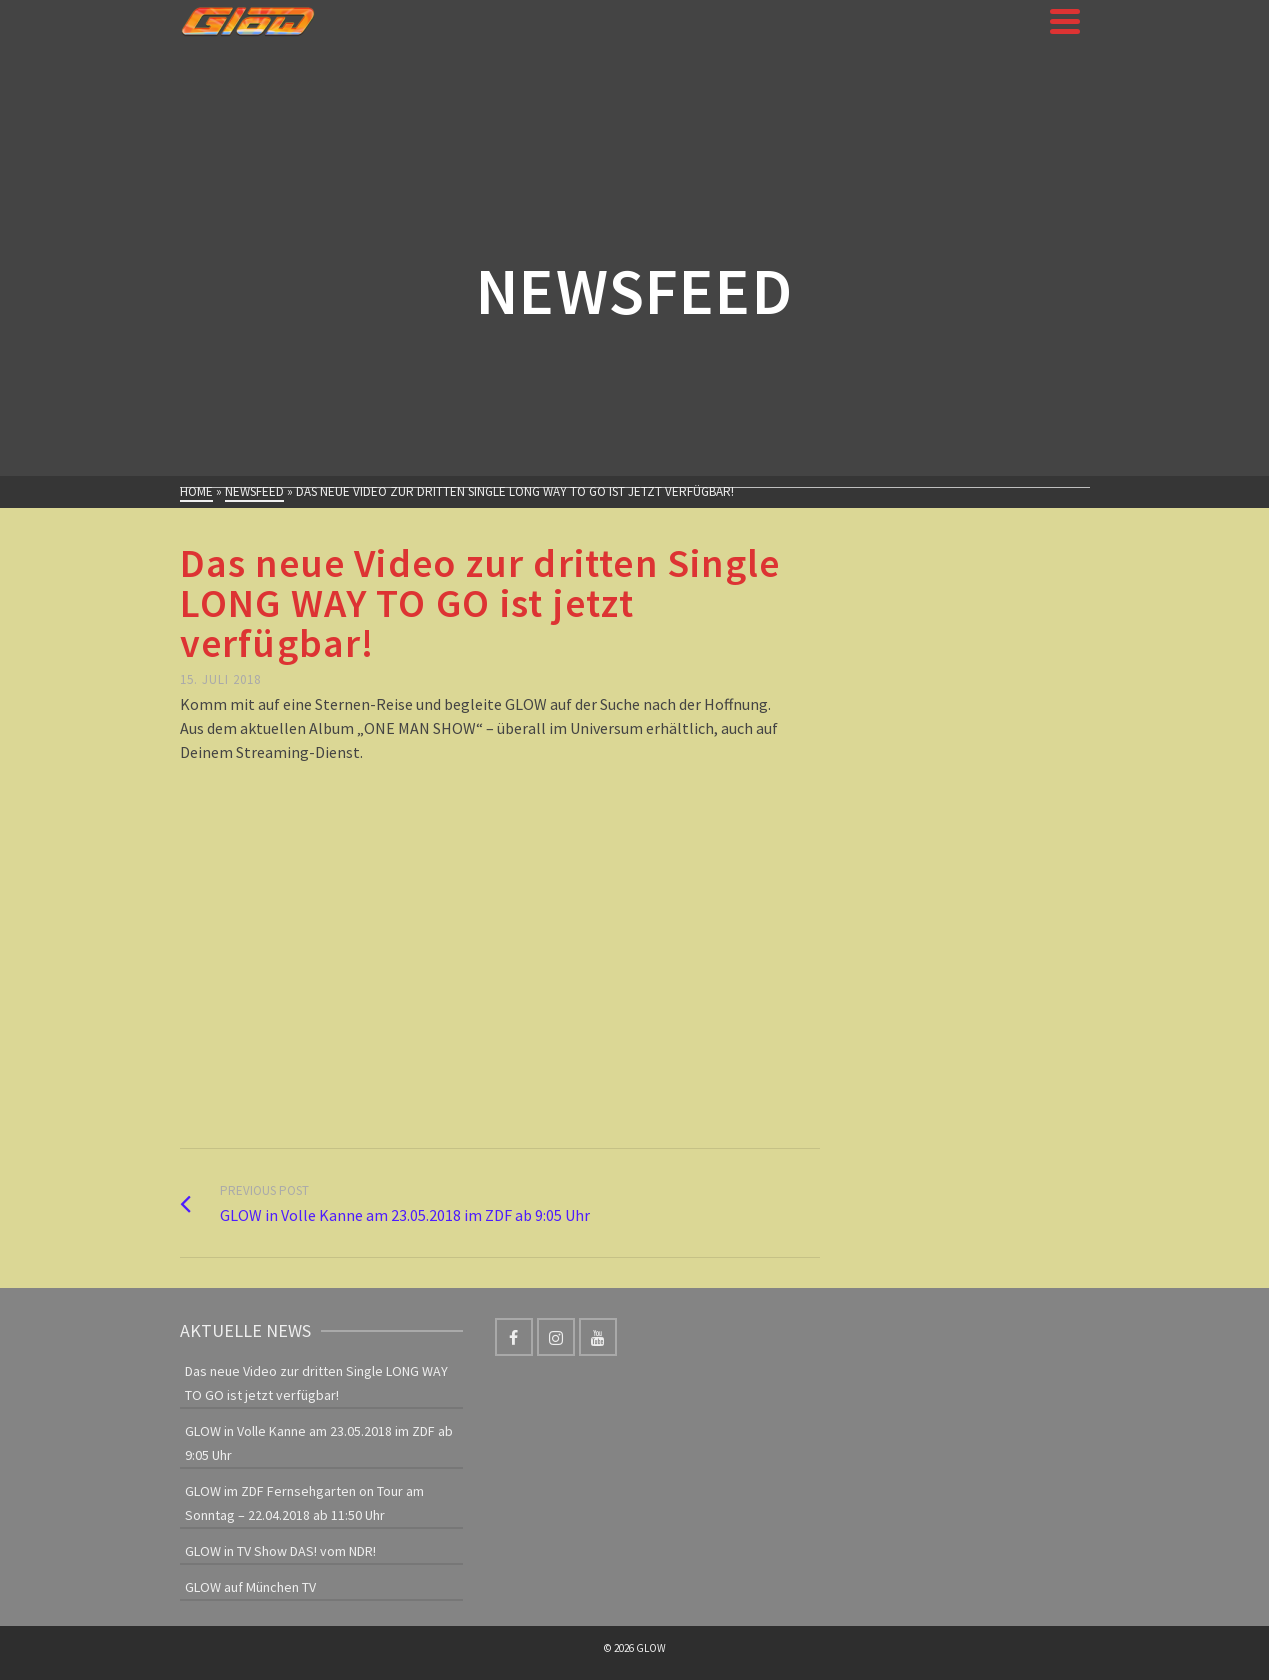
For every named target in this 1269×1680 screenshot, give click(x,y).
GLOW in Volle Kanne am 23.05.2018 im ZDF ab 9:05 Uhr (319, 1443)
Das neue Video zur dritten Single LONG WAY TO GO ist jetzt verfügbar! (316, 1383)
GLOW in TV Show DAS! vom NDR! (280, 1551)
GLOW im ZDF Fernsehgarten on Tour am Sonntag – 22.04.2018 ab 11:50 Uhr (304, 1503)
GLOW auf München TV (250, 1587)
